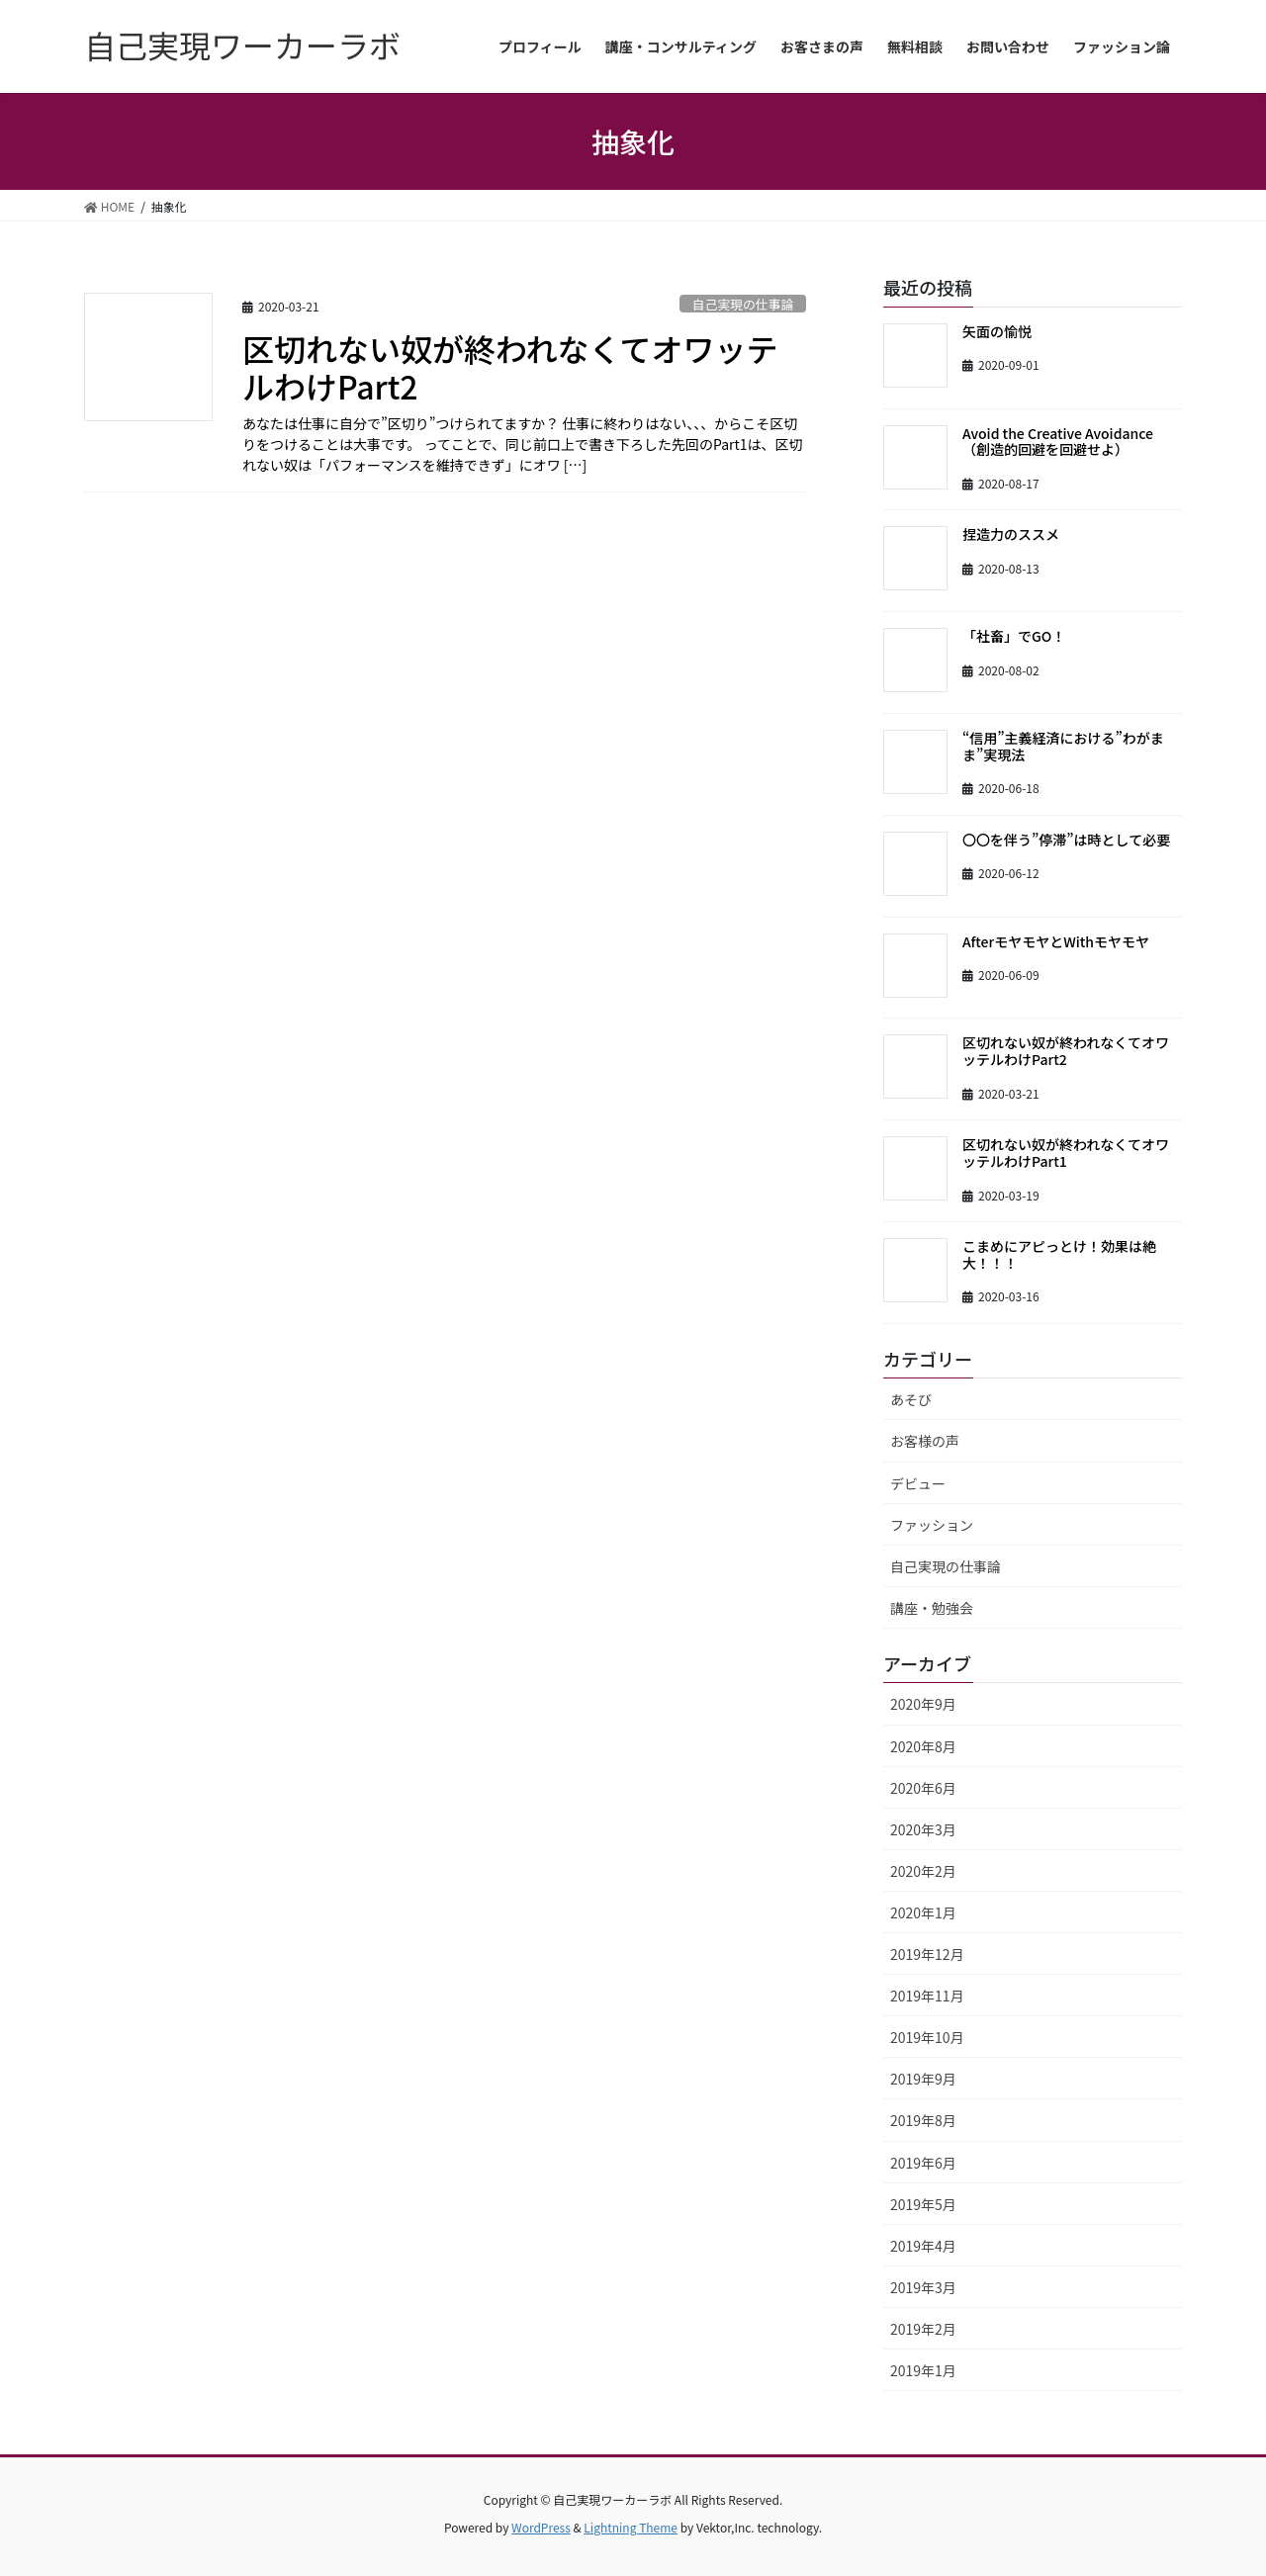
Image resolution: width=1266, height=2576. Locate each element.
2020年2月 (923, 1871)
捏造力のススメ (1010, 534)
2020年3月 (923, 1829)
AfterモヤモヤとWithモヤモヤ (1055, 941)
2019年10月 (927, 2037)
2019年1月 (923, 2370)
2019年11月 (927, 1995)
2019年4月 (923, 2246)
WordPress (541, 2527)
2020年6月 (923, 1788)
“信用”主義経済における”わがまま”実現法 (1063, 746)
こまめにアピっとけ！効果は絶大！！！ (1059, 1254)
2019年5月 (923, 2204)
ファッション (931, 1525)
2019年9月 (923, 2078)
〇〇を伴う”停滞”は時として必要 (1066, 839)
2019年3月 (923, 2287)
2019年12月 (927, 1954)
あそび (911, 1399)
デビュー (918, 1483)
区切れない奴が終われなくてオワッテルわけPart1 (1065, 1152)
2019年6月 (923, 2163)
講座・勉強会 (931, 1608)
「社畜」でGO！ (1013, 636)
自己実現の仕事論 (742, 304)
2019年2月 (923, 2329)
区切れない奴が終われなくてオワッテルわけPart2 (509, 366)
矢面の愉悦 (997, 331)
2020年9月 (923, 1704)
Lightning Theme (631, 2527)
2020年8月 (923, 1746)
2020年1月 (923, 1912)
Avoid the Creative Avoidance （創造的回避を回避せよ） (1064, 441)
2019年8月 (923, 2120)
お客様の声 (924, 1441)
